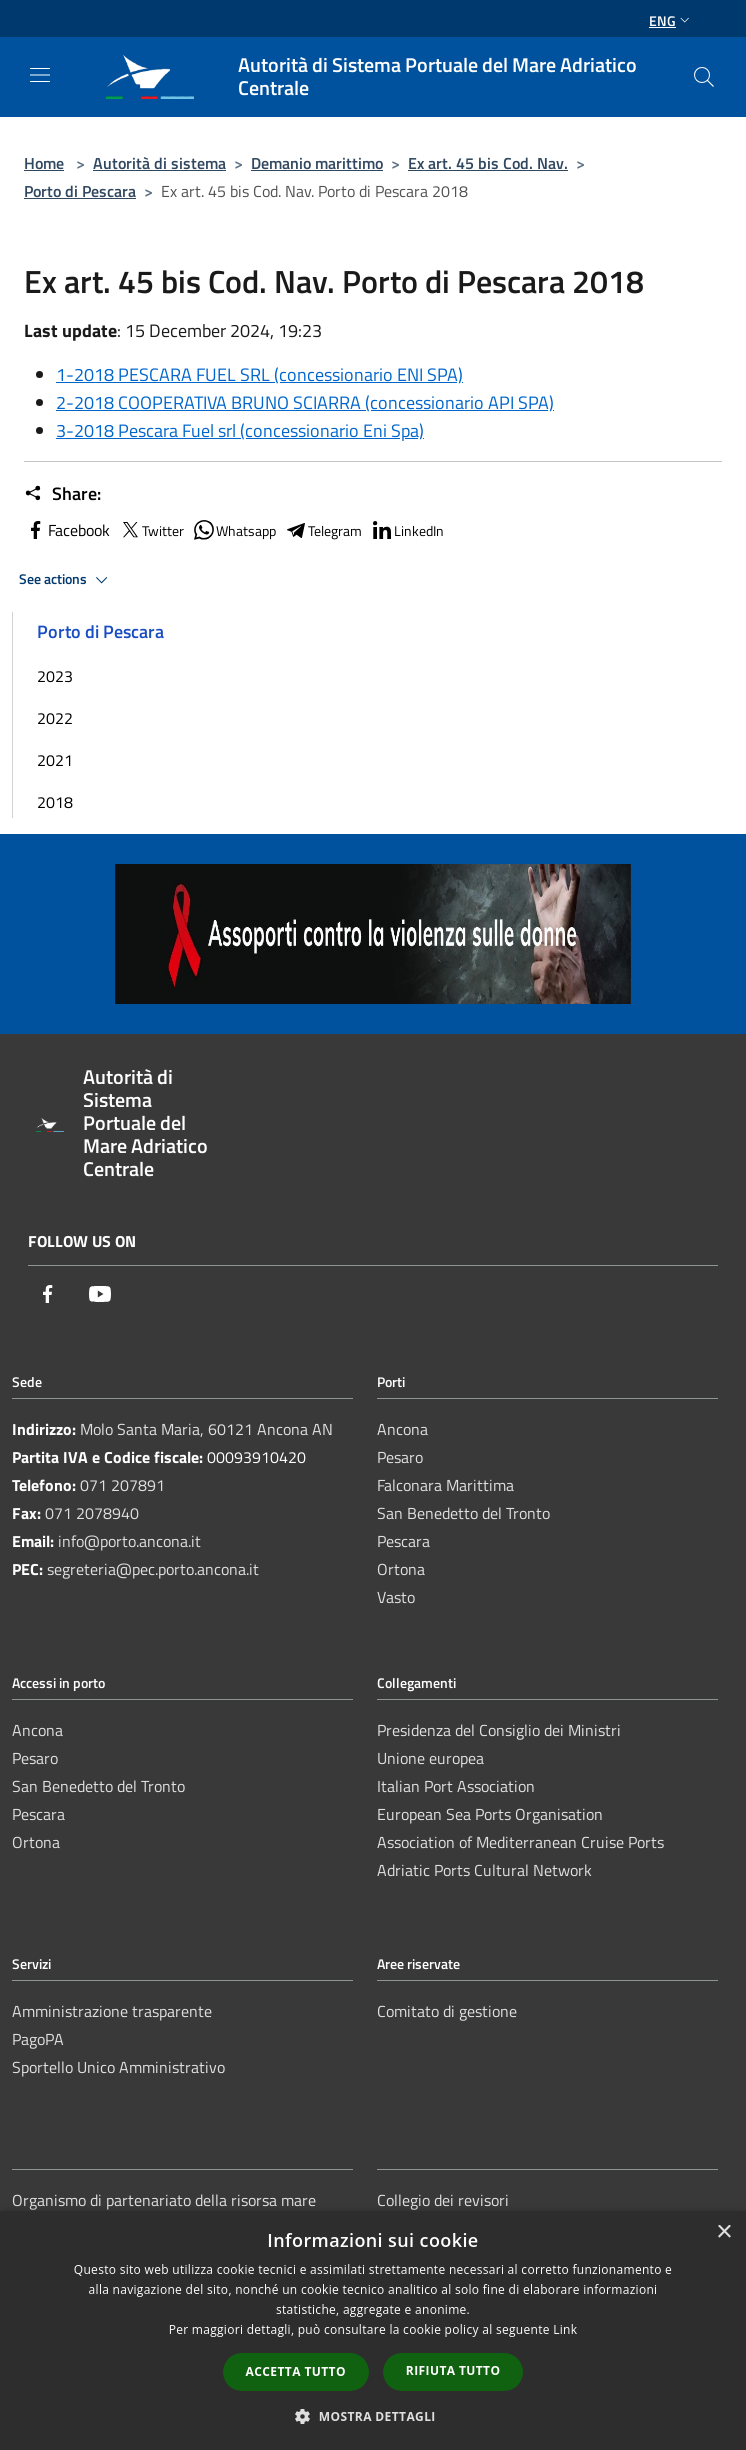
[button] (373, 2416)
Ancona (402, 1429)
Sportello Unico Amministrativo (118, 2067)
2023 (55, 676)
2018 (55, 802)
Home (44, 163)
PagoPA (38, 2039)
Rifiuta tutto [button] (453, 2370)
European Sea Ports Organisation (490, 1814)
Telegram (323, 530)
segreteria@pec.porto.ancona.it (153, 1569)
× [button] (723, 2232)
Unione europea (430, 1758)
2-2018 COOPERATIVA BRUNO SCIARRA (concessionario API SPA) (305, 402)
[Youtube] (100, 1295)
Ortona (401, 1569)
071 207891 (122, 1485)
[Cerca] (704, 77)
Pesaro (400, 1457)
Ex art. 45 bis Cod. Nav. (488, 163)
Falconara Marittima (445, 1485)
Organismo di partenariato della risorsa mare (164, 2200)
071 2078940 (92, 1513)
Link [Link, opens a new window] (565, 2329)
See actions (66, 580)
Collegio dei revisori (443, 2200)
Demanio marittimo (317, 163)
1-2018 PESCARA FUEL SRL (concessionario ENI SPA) (259, 374)
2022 (55, 718)
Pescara (403, 1541)
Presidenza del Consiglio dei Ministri (499, 1730)
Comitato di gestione (447, 2011)
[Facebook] (48, 1295)
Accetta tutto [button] (296, 2371)
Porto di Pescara (80, 191)
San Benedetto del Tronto (463, 1513)
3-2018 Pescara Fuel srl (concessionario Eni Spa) (240, 430)
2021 (55, 760)
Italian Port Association (456, 1786)
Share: (62, 494)
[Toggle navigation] (40, 75)
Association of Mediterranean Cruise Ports (520, 1842)
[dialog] (373, 2330)
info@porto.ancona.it (129, 1541)
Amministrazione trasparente (112, 2011)
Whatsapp (234, 530)
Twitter (151, 530)
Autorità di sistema (159, 163)
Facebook (67, 530)
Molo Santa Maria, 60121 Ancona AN (206, 1429)
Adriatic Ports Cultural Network (484, 1870)
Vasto (396, 1597)
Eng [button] (671, 20)
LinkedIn (407, 530)
